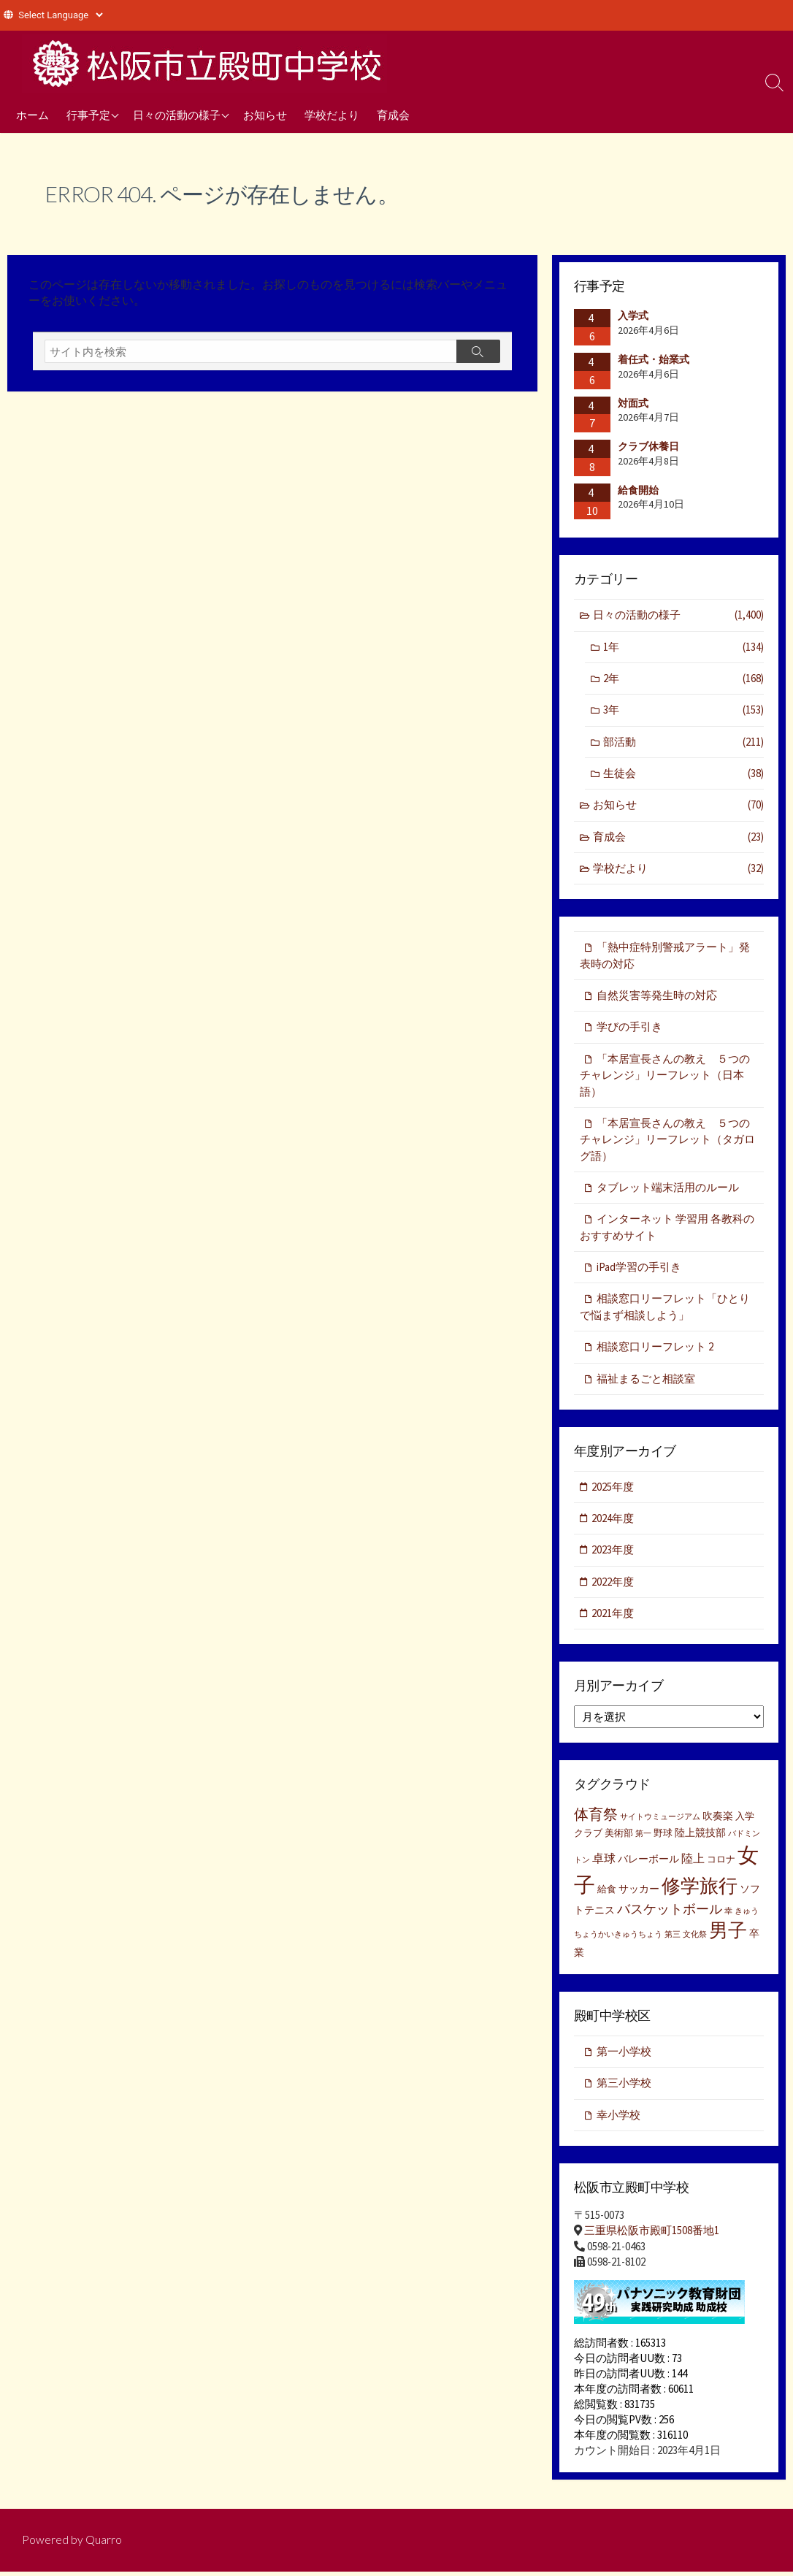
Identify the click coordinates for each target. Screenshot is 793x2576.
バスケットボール (669, 1914)
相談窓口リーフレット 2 (655, 1350)
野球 (663, 1837)
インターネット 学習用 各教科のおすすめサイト (667, 1230)
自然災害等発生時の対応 (657, 997)
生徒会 (683, 774)
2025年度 (613, 1490)
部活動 (683, 742)
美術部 (619, 1837)
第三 (672, 1939)
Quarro (103, 2544)
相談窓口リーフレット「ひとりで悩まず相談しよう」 (665, 1310)
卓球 (604, 1862)
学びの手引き (629, 1029)
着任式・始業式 (653, 359)
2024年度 (613, 1522)
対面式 (633, 403)
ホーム (32, 114)
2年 (683, 678)
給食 (606, 1893)
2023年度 (613, 1554)
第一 (643, 1838)
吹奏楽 (717, 1820)
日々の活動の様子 (177, 114)
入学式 (633, 315)
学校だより (331, 114)
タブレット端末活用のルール (668, 1190)
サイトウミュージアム (660, 1821)
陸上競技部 (700, 1836)
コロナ (721, 1863)
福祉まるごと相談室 (646, 1382)
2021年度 (613, 1617)
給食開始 (638, 490)
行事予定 (88, 114)
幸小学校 (618, 2120)
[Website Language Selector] (60, 15)
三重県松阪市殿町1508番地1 (651, 2235)
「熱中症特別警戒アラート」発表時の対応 (665, 956)
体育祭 (596, 1818)
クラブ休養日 (648, 446)
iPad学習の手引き (639, 1270)
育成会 (393, 114)
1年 (683, 647)
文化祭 (695, 1939)
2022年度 (613, 1586)
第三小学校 (624, 2088)
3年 (683, 711)
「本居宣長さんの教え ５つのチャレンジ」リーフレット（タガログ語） (667, 1141)
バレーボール (648, 1863)
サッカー (638, 1893)
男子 (728, 1935)
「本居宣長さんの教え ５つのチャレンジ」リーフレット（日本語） (665, 1076)
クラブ (588, 1837)
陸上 (693, 1862)
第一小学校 (624, 2056)
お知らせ (265, 114)
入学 (744, 1820)
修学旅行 (700, 1890)
